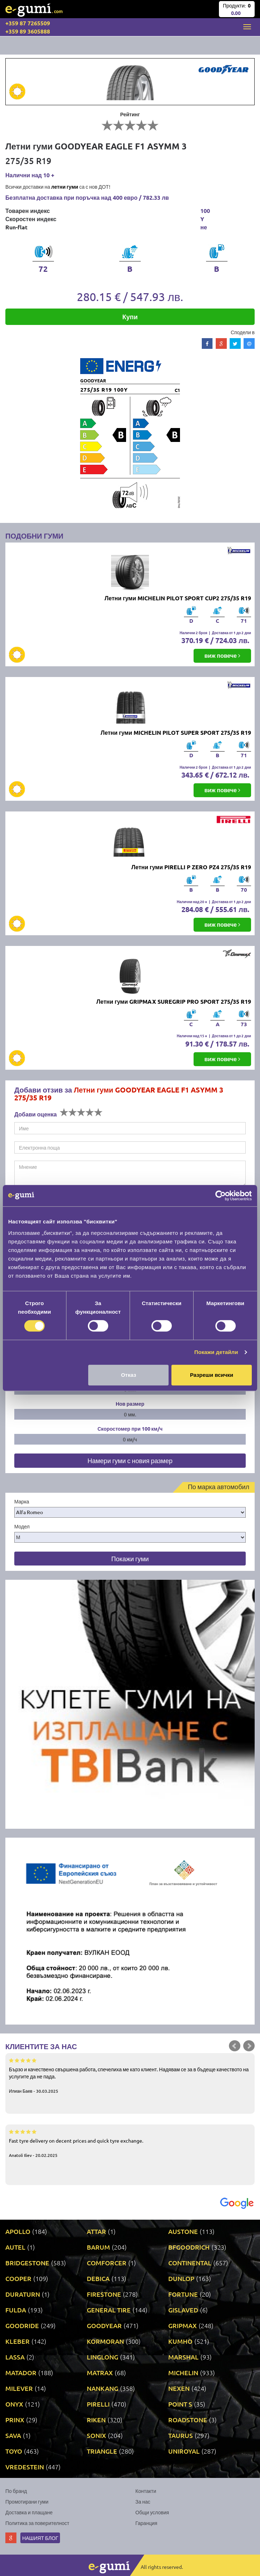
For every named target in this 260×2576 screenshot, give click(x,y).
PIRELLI (98, 2404)
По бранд (16, 2491)
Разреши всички (211, 1375)
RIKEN (96, 2419)
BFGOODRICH (189, 2247)
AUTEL (15, 2247)
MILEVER (19, 2388)
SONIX (96, 2435)
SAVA (13, 2435)
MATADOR (20, 2372)
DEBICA (98, 2278)
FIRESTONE (104, 2294)
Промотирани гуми (27, 2501)
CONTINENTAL (189, 2263)
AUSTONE (183, 2231)
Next (249, 2046)
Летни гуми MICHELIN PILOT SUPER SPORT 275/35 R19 (176, 732)
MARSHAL (183, 2357)
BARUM (98, 2247)
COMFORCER (106, 2263)
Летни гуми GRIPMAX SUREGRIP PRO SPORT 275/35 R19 (173, 1001)
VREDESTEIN (24, 2467)
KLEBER (17, 2341)
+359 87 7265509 (27, 23)
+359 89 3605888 (27, 31)
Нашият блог (40, 2538)
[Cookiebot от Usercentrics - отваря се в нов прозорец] (220, 1195)
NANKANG (102, 2388)
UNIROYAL (184, 2451)
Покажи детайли (216, 1352)
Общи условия (152, 2512)
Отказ (128, 1375)
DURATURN (22, 2294)
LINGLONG (102, 2357)
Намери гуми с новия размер (130, 1460)
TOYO (13, 2451)
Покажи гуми (130, 1558)
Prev (234, 2046)
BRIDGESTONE (27, 2263)
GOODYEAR (104, 2325)
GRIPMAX (182, 2325)
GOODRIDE (22, 2325)
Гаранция (146, 2523)
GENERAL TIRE (109, 2310)
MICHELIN (183, 2372)
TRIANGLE (102, 2451)
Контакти (145, 2491)
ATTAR (96, 2231)
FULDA (15, 2310)
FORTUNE (183, 2294)
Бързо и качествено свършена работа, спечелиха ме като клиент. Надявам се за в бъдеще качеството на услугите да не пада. (130, 2075)
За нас (142, 2501)
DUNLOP (181, 2278)
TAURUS (180, 2435)
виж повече (222, 655)
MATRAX (100, 2372)
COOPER (18, 2278)
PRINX (14, 2419)
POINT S (180, 2404)
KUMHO (180, 2341)
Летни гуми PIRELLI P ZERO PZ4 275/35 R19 (191, 867)
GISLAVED (183, 2310)
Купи (130, 316)
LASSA (15, 2357)
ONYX (14, 2404)
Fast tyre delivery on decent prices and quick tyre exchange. (130, 2143)
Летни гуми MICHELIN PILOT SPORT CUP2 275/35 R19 (178, 598)
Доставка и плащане (28, 2512)
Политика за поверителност (37, 2523)
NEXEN (179, 2388)
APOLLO (17, 2231)
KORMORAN (105, 2341)
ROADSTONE (187, 2419)
